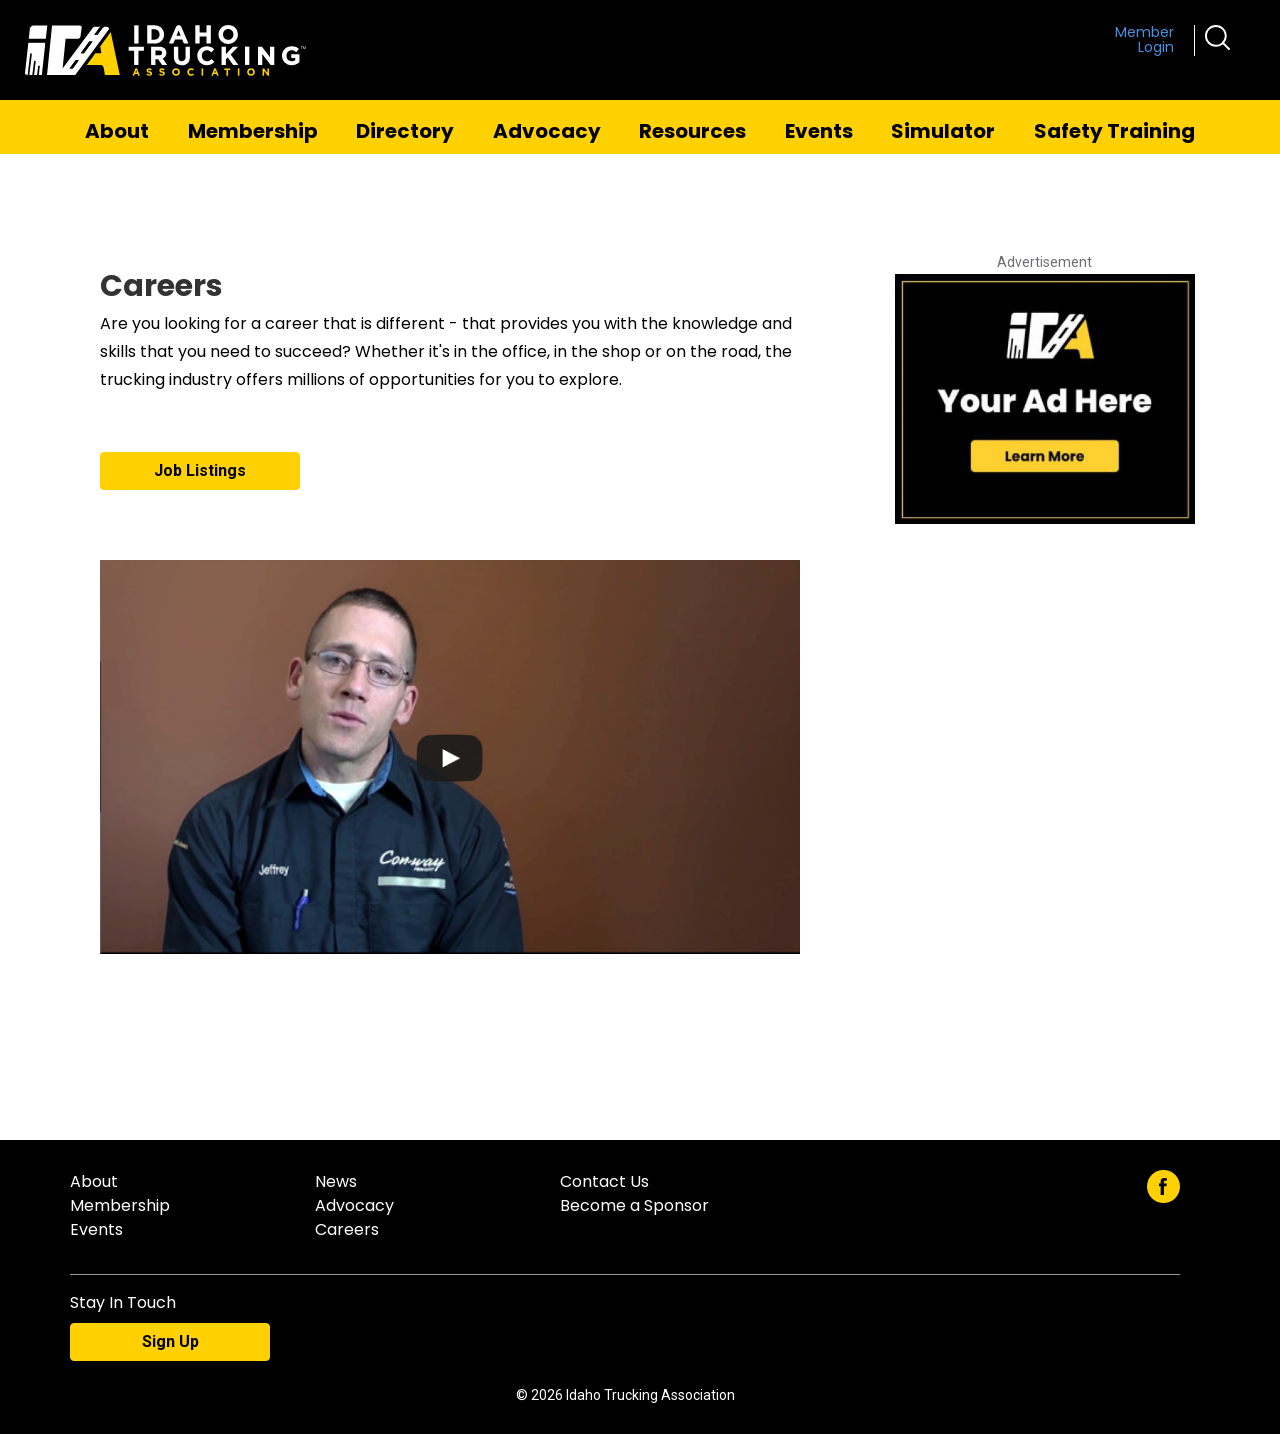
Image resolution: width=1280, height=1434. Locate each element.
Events (819, 131)
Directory (405, 131)
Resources (692, 131)
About (117, 131)
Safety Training (1114, 131)
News (336, 1181)
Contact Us (604, 1181)
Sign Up (170, 1341)
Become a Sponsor (634, 1205)
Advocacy (547, 131)
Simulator (943, 131)
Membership (253, 131)
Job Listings (200, 470)
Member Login (1144, 40)
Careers (347, 1229)
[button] (1217, 36)
